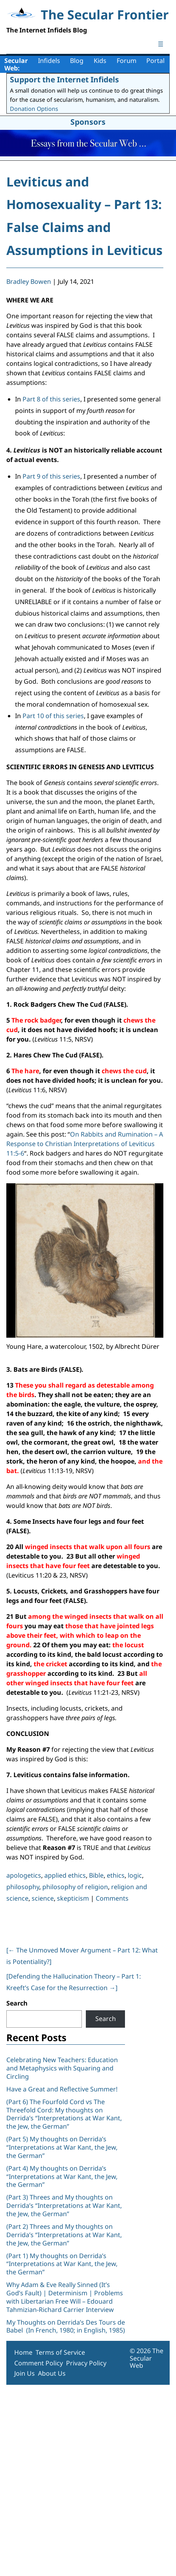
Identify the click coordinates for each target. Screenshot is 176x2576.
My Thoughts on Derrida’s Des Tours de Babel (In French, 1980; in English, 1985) (65, 2326)
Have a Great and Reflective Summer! (61, 2089)
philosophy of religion (75, 1886)
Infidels (49, 60)
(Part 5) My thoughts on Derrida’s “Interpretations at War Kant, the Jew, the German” (61, 2147)
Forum (126, 60)
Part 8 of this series (51, 399)
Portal (155, 60)
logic (135, 1875)
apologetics (23, 1875)
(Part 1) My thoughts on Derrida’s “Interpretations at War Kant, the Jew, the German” (61, 2264)
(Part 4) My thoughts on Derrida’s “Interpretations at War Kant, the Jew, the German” (61, 2176)
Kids (100, 60)
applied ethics (65, 1875)
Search (17, 2003)
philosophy (22, 1886)
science (43, 1898)
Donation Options (34, 108)
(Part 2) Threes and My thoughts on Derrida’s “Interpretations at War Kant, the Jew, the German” (64, 2234)
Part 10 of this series (53, 715)
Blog (76, 60)
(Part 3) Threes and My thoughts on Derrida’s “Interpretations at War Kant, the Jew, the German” (64, 2205)
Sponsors (88, 121)
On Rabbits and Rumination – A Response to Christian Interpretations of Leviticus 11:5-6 (84, 1144)
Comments (112, 1898)
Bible (96, 1875)
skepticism (73, 1898)
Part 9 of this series (51, 476)
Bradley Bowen (28, 281)
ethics (116, 1875)
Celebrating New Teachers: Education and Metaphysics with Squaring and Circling (62, 2068)
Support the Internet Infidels (64, 79)
